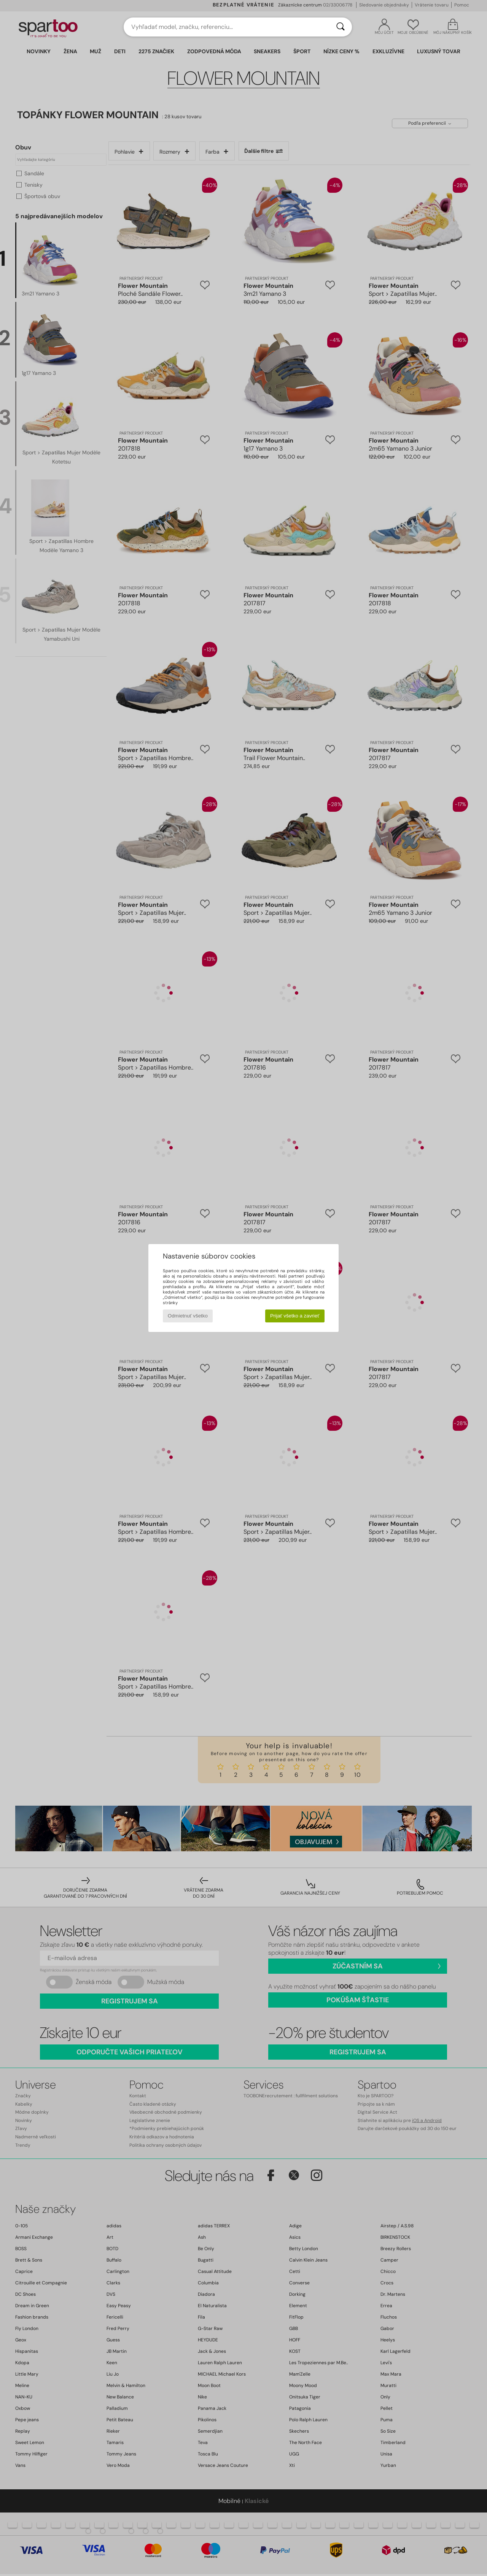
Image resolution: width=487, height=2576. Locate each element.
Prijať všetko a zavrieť (294, 1316)
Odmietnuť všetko (188, 1316)
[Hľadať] (340, 27)
